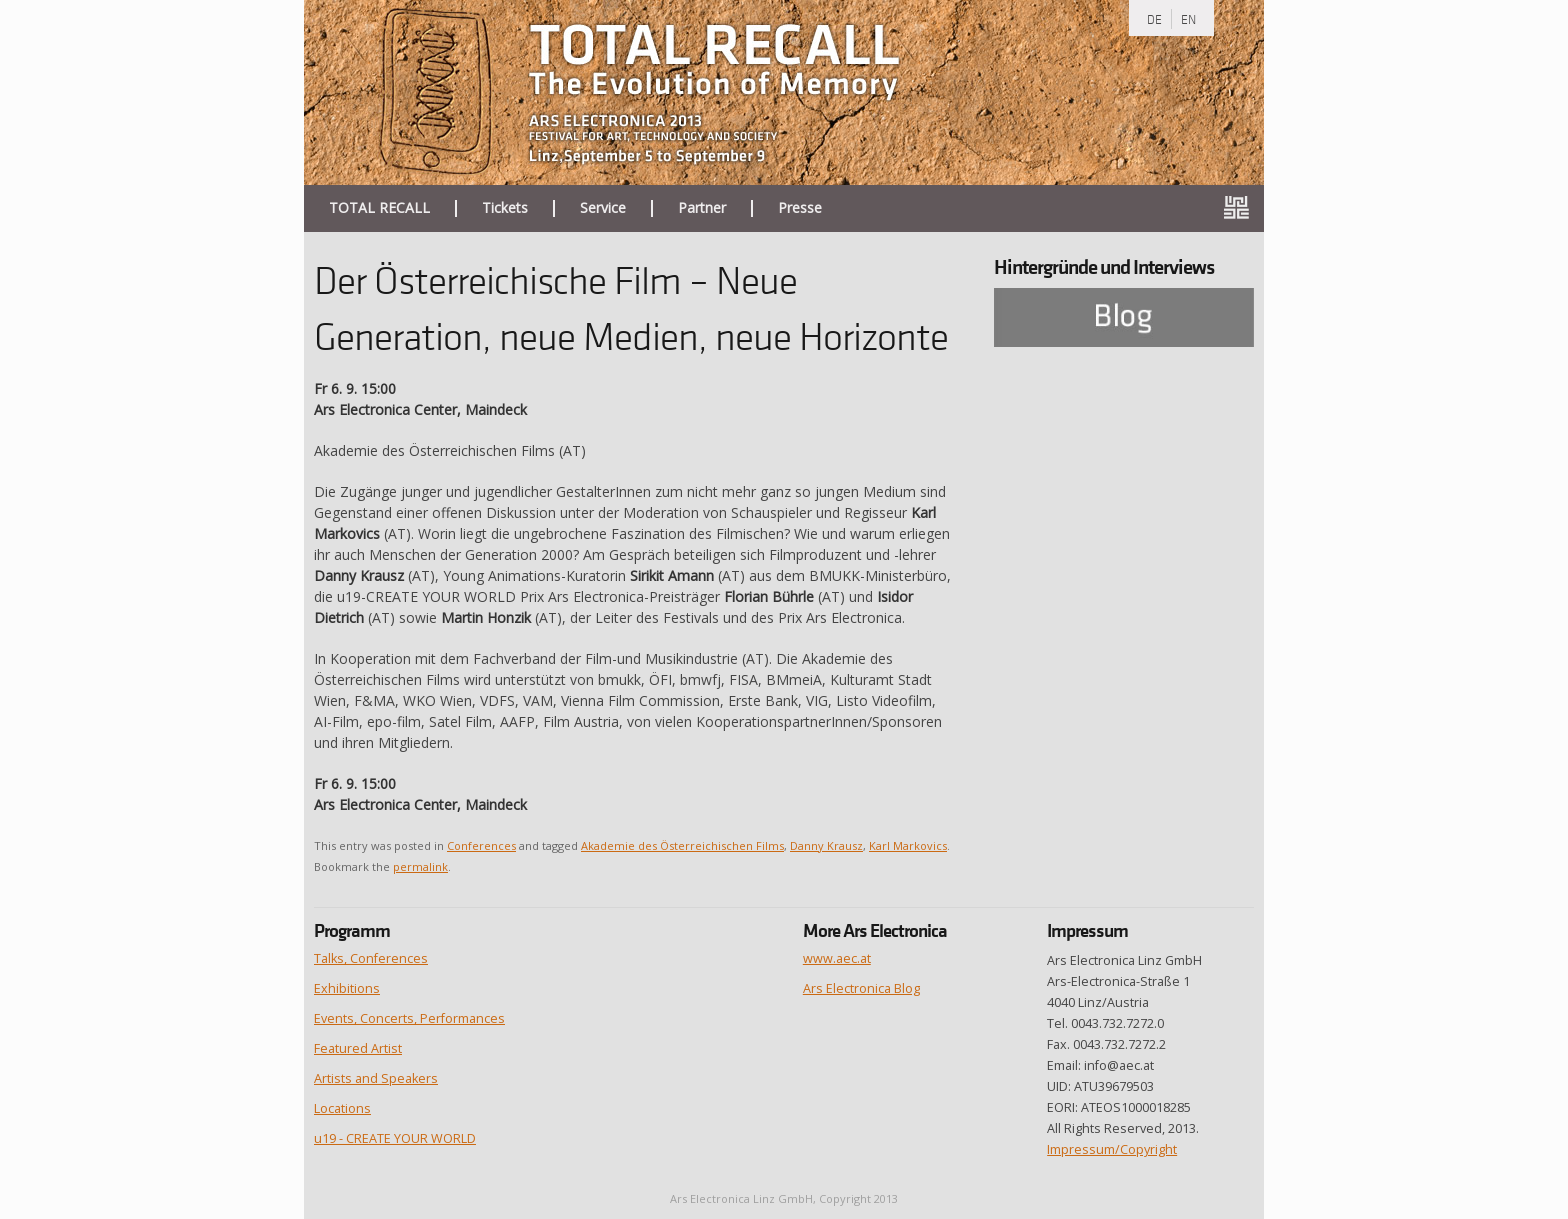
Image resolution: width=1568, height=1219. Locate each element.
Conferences (481, 845)
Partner (702, 208)
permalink (420, 866)
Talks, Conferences (371, 958)
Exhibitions (347, 988)
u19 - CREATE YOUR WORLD (395, 1138)
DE (1154, 18)
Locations (342, 1108)
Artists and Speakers (376, 1078)
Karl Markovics (908, 845)
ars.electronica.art (1244, 208)
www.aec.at (837, 958)
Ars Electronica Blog (861, 988)
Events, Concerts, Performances (409, 1018)
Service (603, 208)
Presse (800, 208)
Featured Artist (358, 1048)
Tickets (505, 208)
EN (1188, 18)
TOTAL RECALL (379, 208)
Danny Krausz (826, 845)
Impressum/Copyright (1112, 1149)
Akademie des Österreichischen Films (682, 845)
